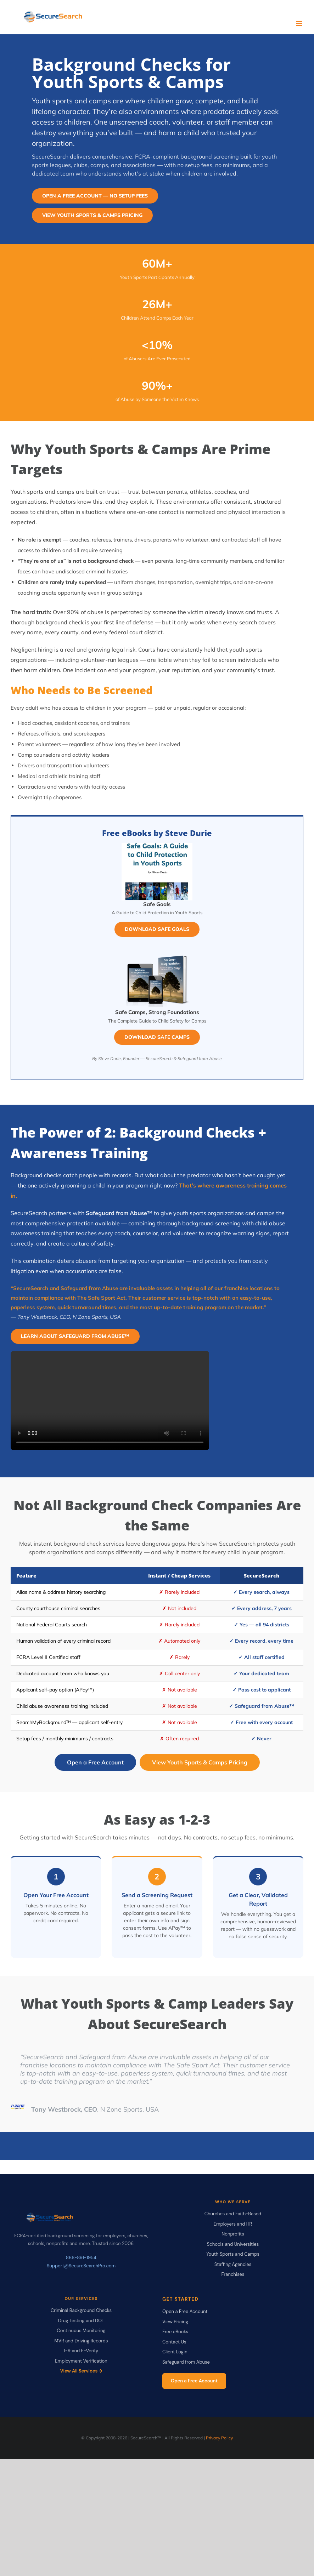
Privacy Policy (219, 2437)
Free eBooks (175, 2332)
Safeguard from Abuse (186, 2362)
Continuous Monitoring (81, 2331)
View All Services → (81, 2371)
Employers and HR (233, 2224)
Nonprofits (233, 2234)
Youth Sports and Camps (232, 2254)
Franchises (233, 2274)
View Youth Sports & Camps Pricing (199, 1762)
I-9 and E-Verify (81, 2351)
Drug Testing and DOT (81, 2321)
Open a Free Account (95, 1762)
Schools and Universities (233, 2244)
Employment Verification (81, 2361)
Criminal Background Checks (81, 2310)
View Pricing (175, 2322)
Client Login (174, 2352)
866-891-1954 (81, 2258)
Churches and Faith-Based (233, 2214)
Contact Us (174, 2342)
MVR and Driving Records (81, 2341)
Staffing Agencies (233, 2264)
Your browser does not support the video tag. (110, 1400)
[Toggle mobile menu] (299, 23)
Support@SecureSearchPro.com (81, 2266)
